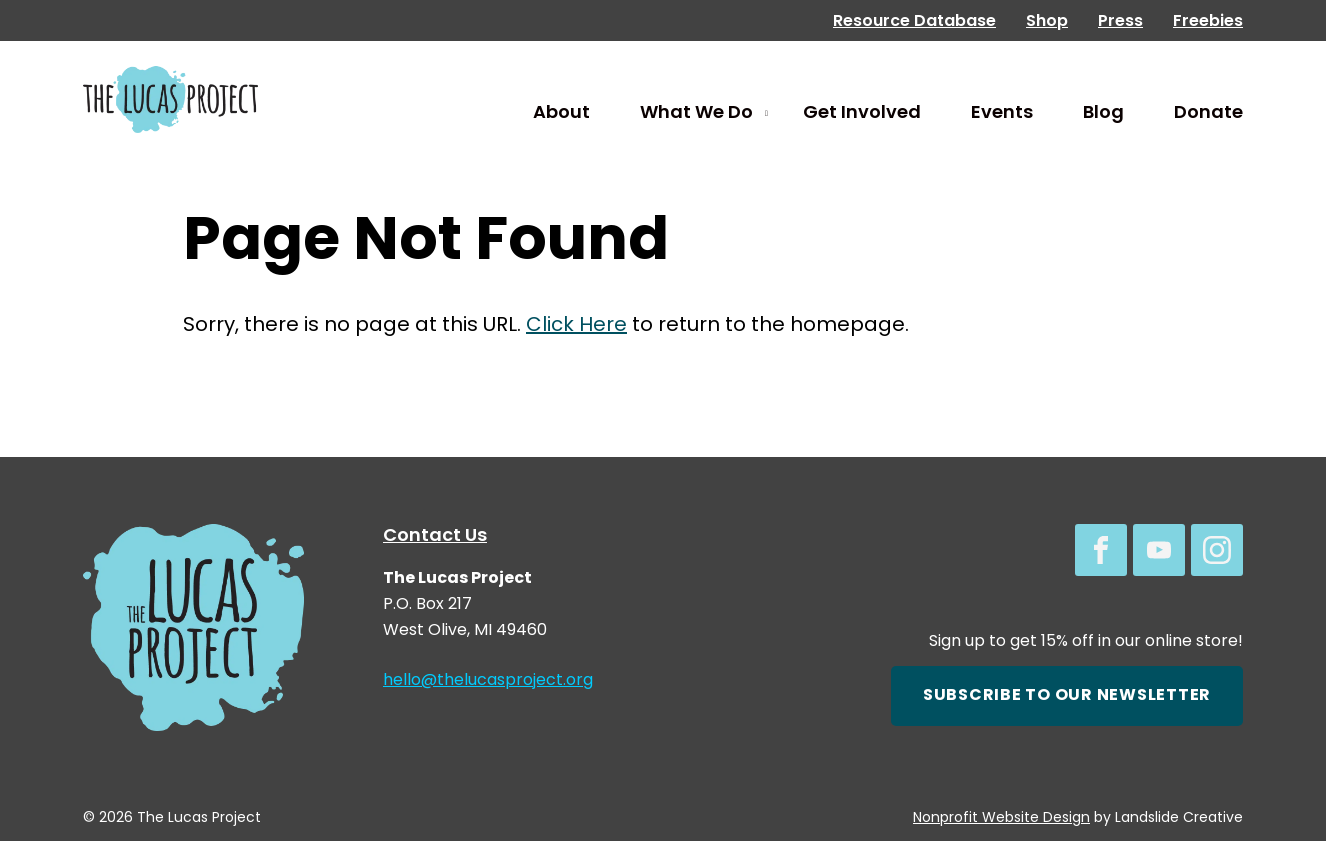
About (561, 113)
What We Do (696, 113)
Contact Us (435, 536)
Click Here (576, 326)
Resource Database (914, 22)
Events (1002, 113)
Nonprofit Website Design (1001, 818)
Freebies (1208, 22)
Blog (1103, 113)
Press (1120, 22)
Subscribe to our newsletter (1067, 696)
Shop (1047, 22)
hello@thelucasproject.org (488, 681)
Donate (1208, 113)
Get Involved (862, 113)
